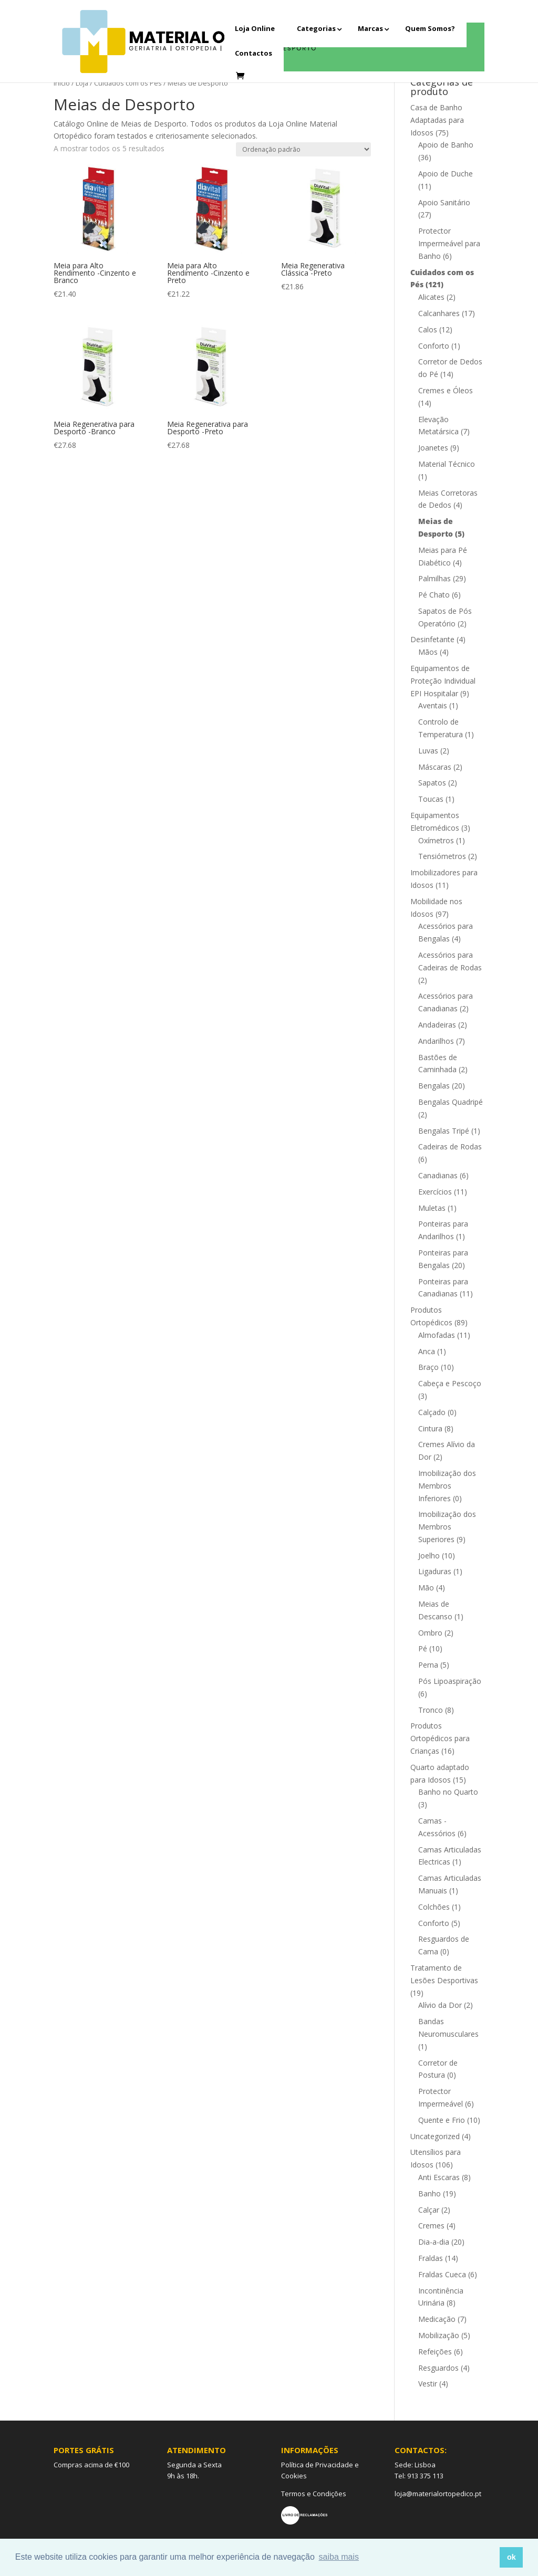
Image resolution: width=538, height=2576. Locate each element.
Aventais (432, 705)
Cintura (430, 1428)
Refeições (435, 2352)
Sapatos (432, 783)
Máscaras (434, 767)
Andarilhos (436, 1041)
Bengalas (434, 1086)
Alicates (431, 297)
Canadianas (438, 1175)
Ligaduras (434, 1571)
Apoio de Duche (445, 174)
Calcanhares (439, 313)
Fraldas (430, 2258)
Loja (82, 83)
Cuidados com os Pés (128, 83)
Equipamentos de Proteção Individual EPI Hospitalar (442, 680)
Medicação (437, 2319)
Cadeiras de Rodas (450, 1146)
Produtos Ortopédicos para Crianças (440, 1738)
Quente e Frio (441, 2120)
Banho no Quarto (448, 1792)
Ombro (430, 1633)
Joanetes (433, 448)
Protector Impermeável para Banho (449, 243)
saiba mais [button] (339, 2556)
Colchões (434, 1907)
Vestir (427, 2384)
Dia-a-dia (433, 2242)
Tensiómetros (442, 856)
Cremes (431, 2226)
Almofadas (436, 1335)
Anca (426, 1351)
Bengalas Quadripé (450, 1102)
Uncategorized (435, 2136)
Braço (428, 1367)
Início (62, 83)
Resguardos (438, 2368)
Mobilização (438, 2335)
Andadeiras (437, 1025)
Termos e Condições (313, 2493)
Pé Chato (434, 595)
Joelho (429, 1556)
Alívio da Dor (440, 2005)
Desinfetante (432, 639)
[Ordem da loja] (303, 149)
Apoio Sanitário (444, 202)
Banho (429, 2193)
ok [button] (511, 2557)
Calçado (432, 1412)
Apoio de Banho (445, 145)
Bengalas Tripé (443, 1131)
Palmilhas (434, 578)
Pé (422, 1648)
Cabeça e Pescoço (449, 1383)
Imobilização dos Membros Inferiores (447, 1485)
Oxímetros (436, 840)
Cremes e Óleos (445, 390)
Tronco (430, 1710)
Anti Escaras (439, 2177)
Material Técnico (446, 464)
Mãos (428, 652)
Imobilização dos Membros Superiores (447, 1526)
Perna (428, 1665)
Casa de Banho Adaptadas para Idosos (437, 120)
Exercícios (435, 1192)
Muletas (432, 1208)
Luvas (428, 751)
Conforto (433, 346)
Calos (427, 329)
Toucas (430, 799)
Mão (426, 1588)
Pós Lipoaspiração (449, 1681)
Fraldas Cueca (442, 2274)
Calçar (428, 2210)
